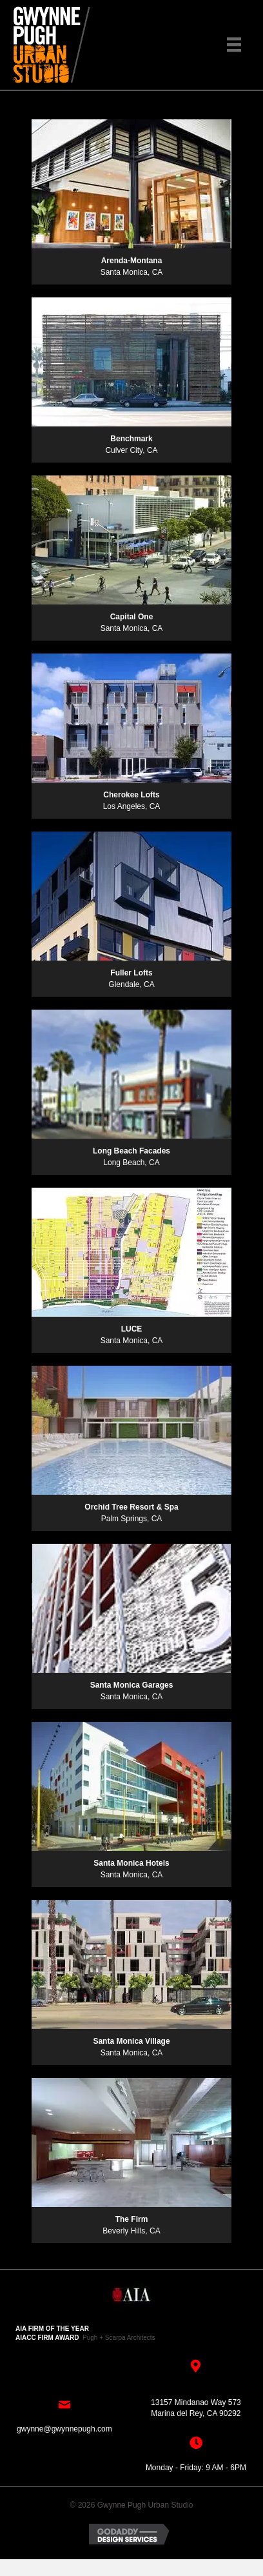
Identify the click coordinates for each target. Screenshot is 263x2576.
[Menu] (234, 44)
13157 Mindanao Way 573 (196, 2402)
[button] (131, 102)
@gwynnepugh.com (77, 2428)
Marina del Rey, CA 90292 (195, 2413)
